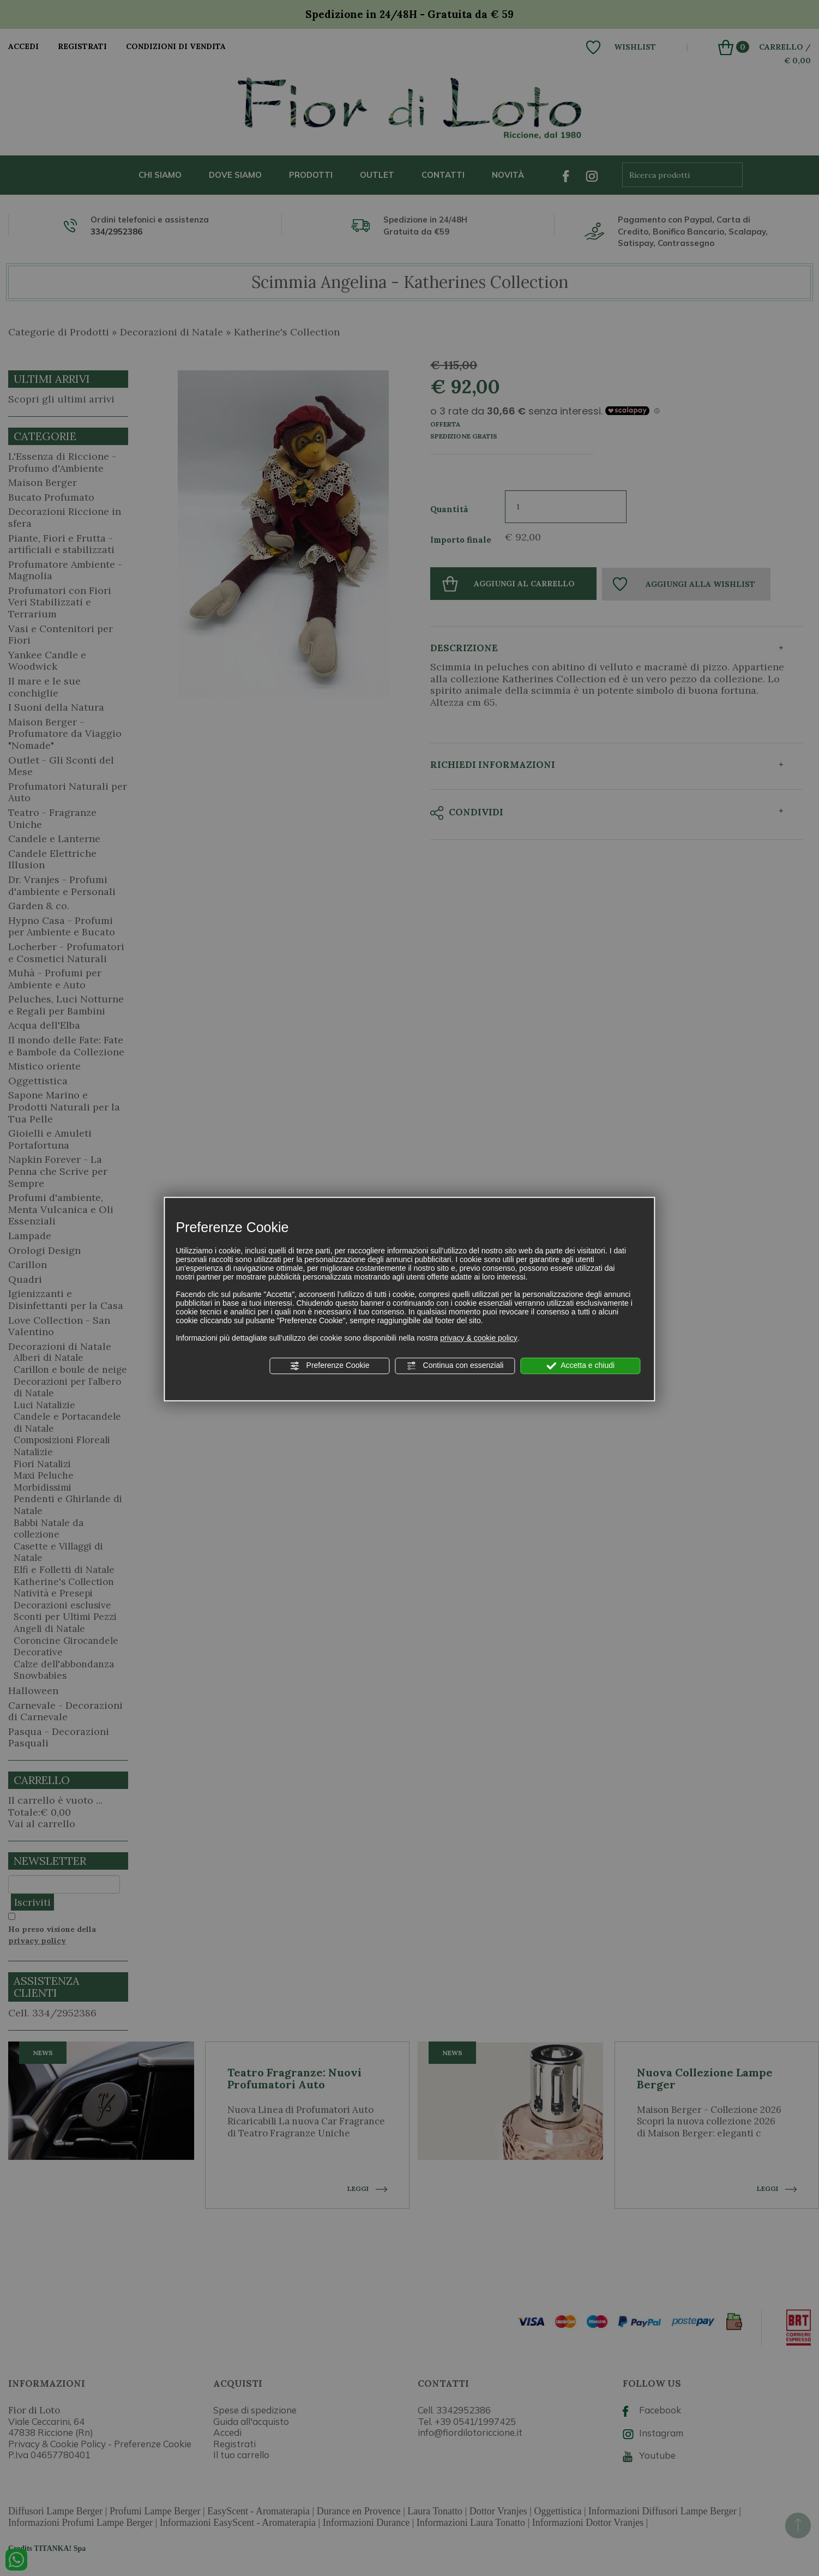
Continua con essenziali (455, 1366)
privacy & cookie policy (478, 1338)
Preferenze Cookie (330, 1366)
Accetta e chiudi (580, 1366)
